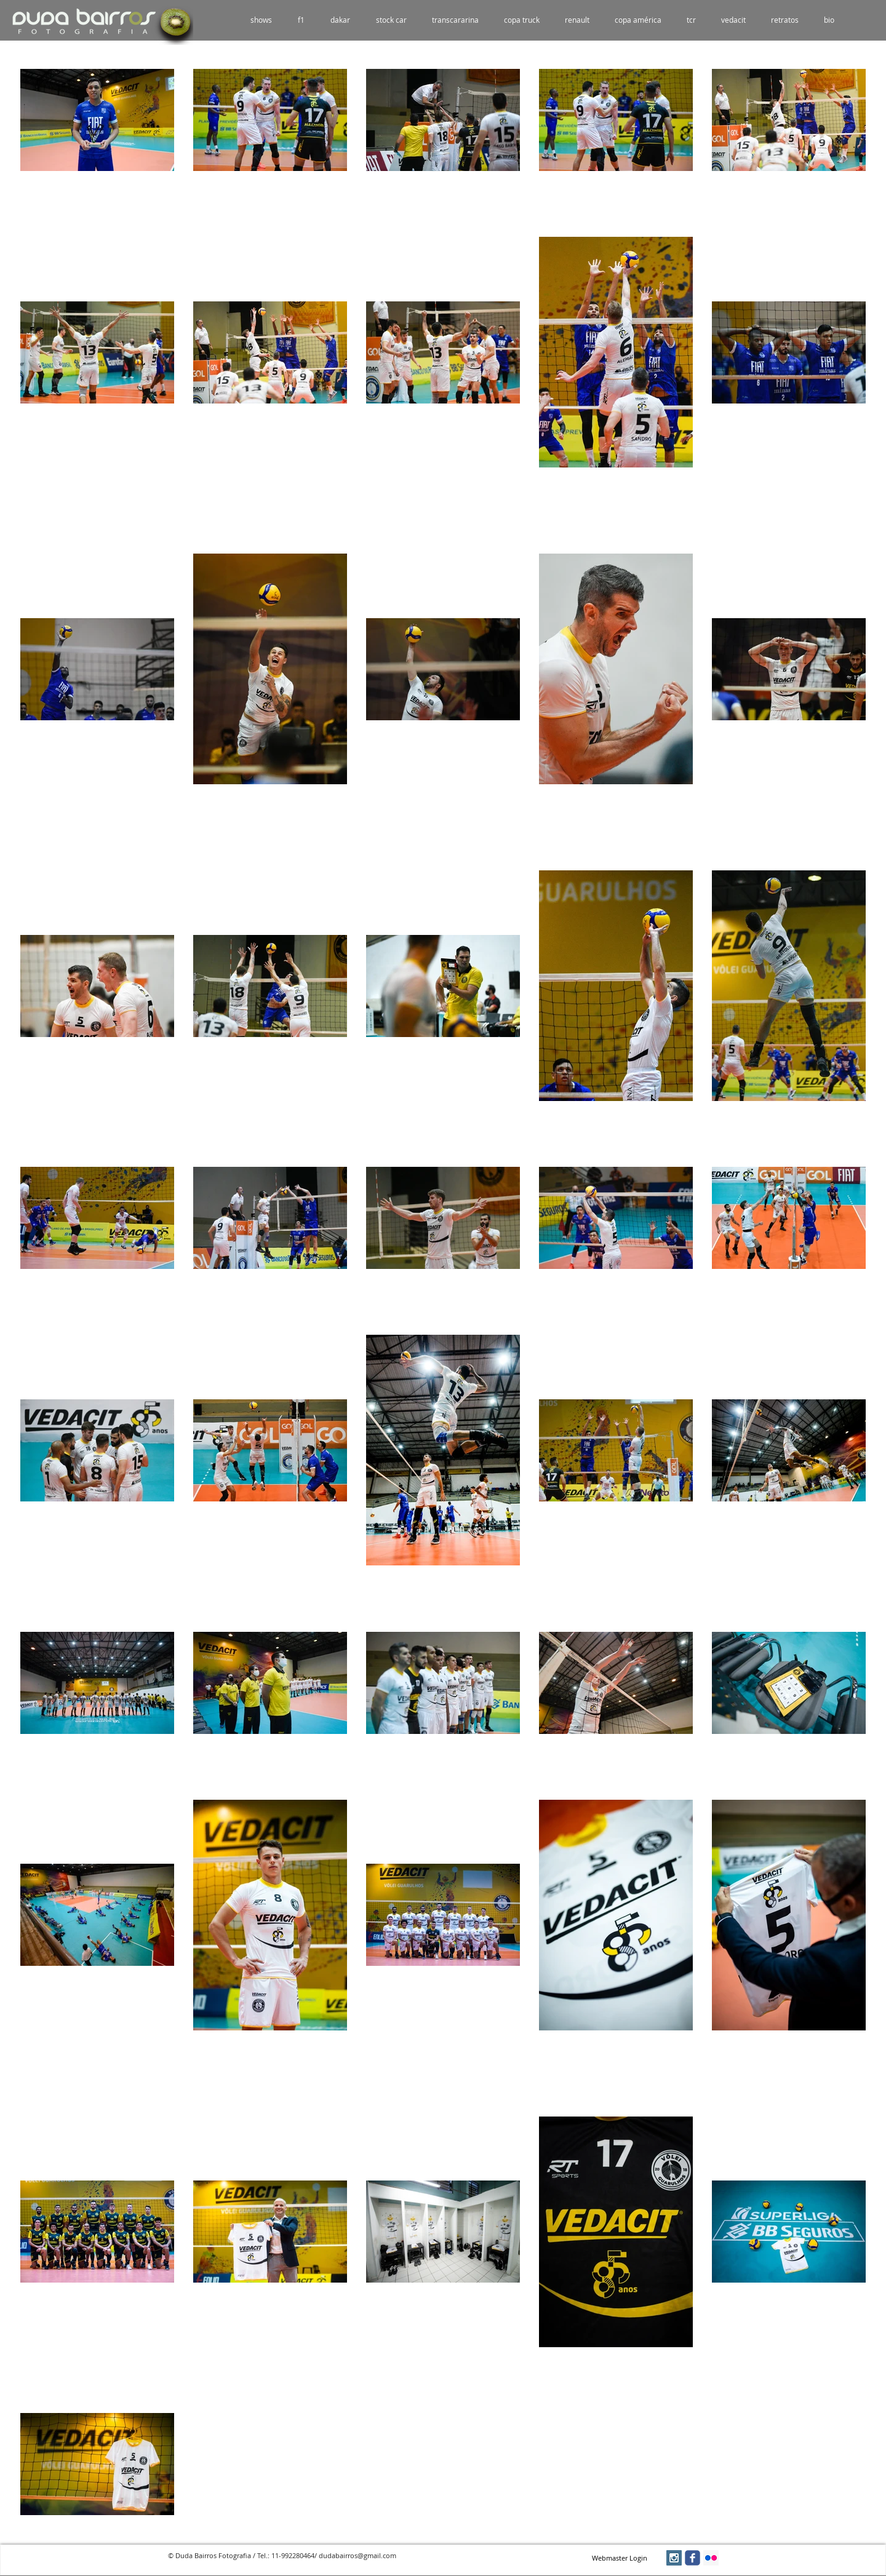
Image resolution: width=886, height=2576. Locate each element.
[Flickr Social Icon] (711, 2558)
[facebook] (692, 2558)
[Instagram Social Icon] (674, 2558)
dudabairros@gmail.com (357, 2555)
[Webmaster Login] (619, 2558)
